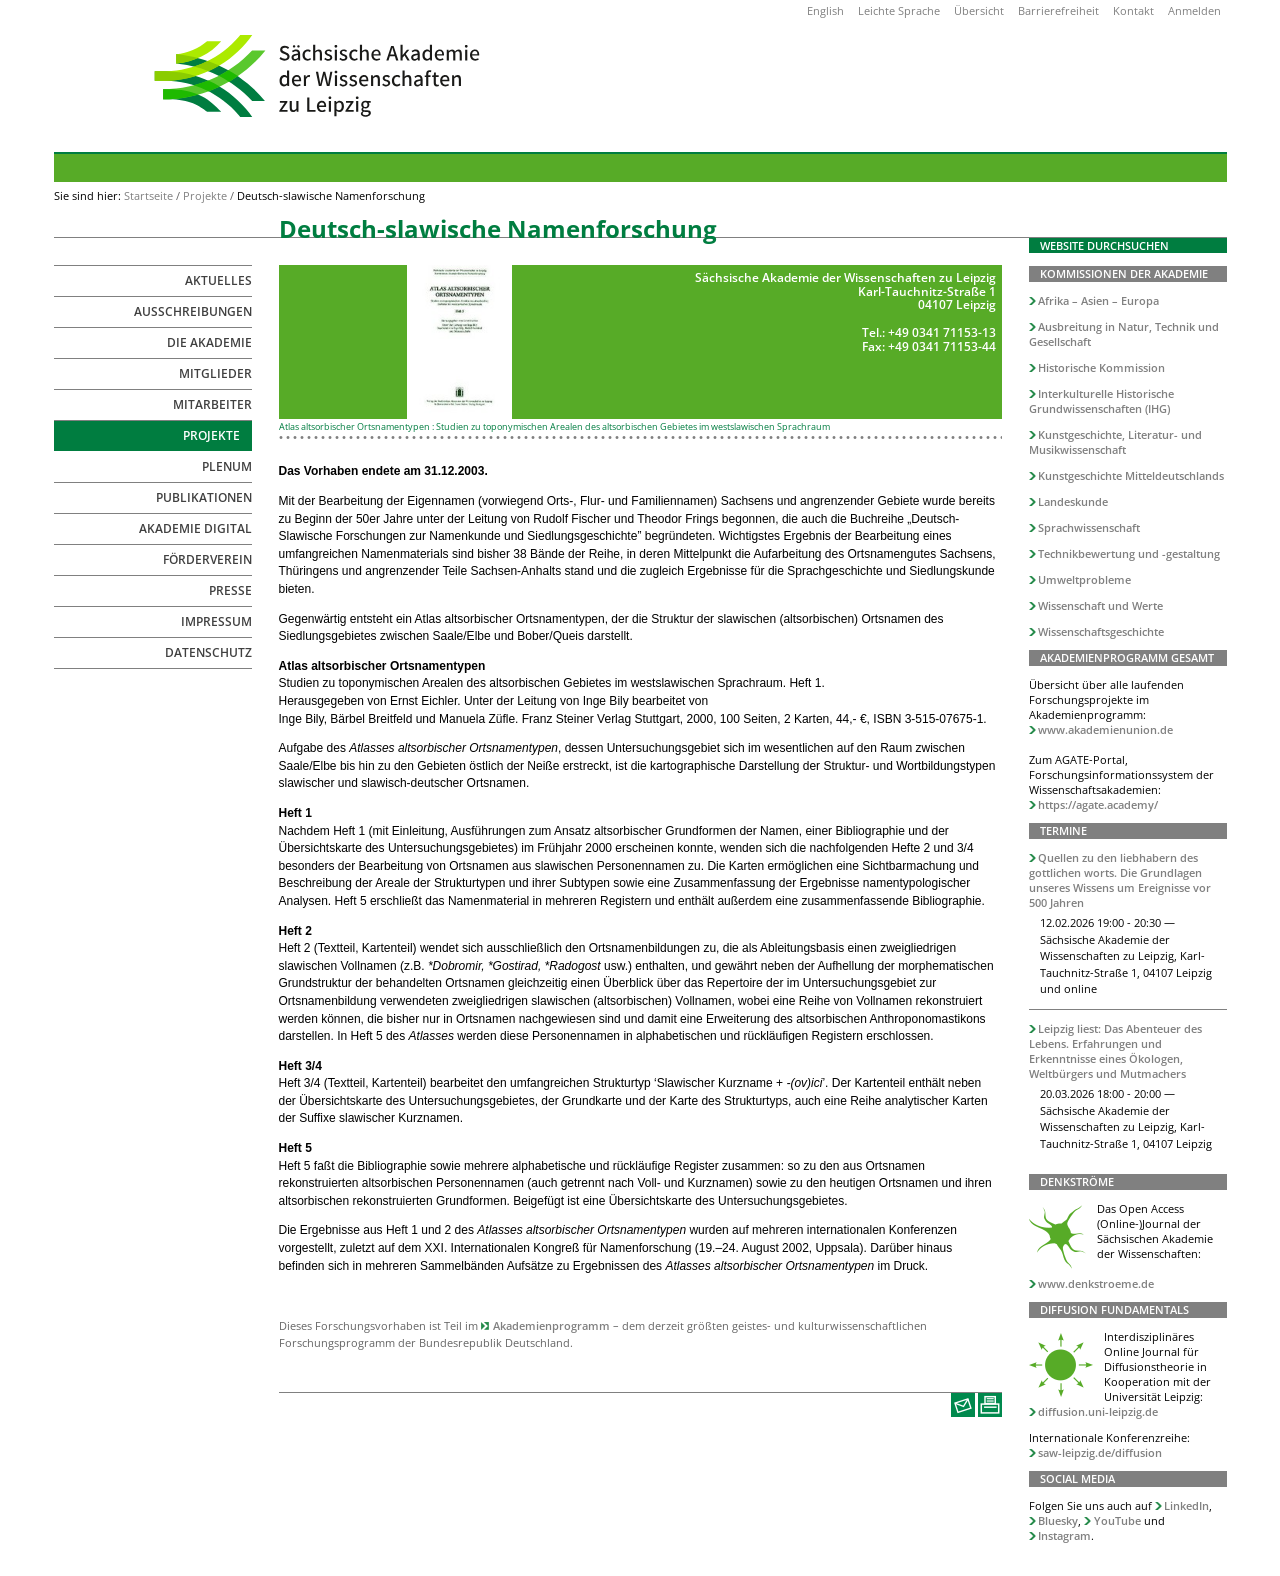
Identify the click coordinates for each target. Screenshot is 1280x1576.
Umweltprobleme (1084, 579)
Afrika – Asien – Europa (1098, 300)
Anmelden (1194, 10)
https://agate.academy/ (1098, 804)
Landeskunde (1073, 501)
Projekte (205, 195)
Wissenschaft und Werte (1100, 605)
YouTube (1117, 1520)
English (825, 10)
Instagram (1064, 1535)
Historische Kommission (1101, 367)
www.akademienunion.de (1105, 729)
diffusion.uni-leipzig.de (1098, 1411)
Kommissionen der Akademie (1124, 273)
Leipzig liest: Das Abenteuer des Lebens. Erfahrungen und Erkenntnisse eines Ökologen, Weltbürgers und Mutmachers (1116, 1051)
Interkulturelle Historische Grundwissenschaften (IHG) (1102, 401)
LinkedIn (1186, 1505)
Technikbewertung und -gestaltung (1129, 553)
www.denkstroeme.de (1096, 1283)
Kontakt (1133, 10)
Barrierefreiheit (1058, 10)
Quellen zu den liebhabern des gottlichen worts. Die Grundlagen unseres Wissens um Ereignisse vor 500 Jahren (1120, 880)
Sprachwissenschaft (1089, 527)
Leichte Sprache (899, 10)
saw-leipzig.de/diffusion (1100, 1452)
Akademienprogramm (551, 1325)
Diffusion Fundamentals (1114, 1309)
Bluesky (1058, 1520)
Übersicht (979, 10)
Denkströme (1077, 1181)
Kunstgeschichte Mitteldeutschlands (1131, 475)
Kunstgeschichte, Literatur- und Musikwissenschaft (1116, 442)
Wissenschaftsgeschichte (1101, 631)
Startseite (148, 195)
